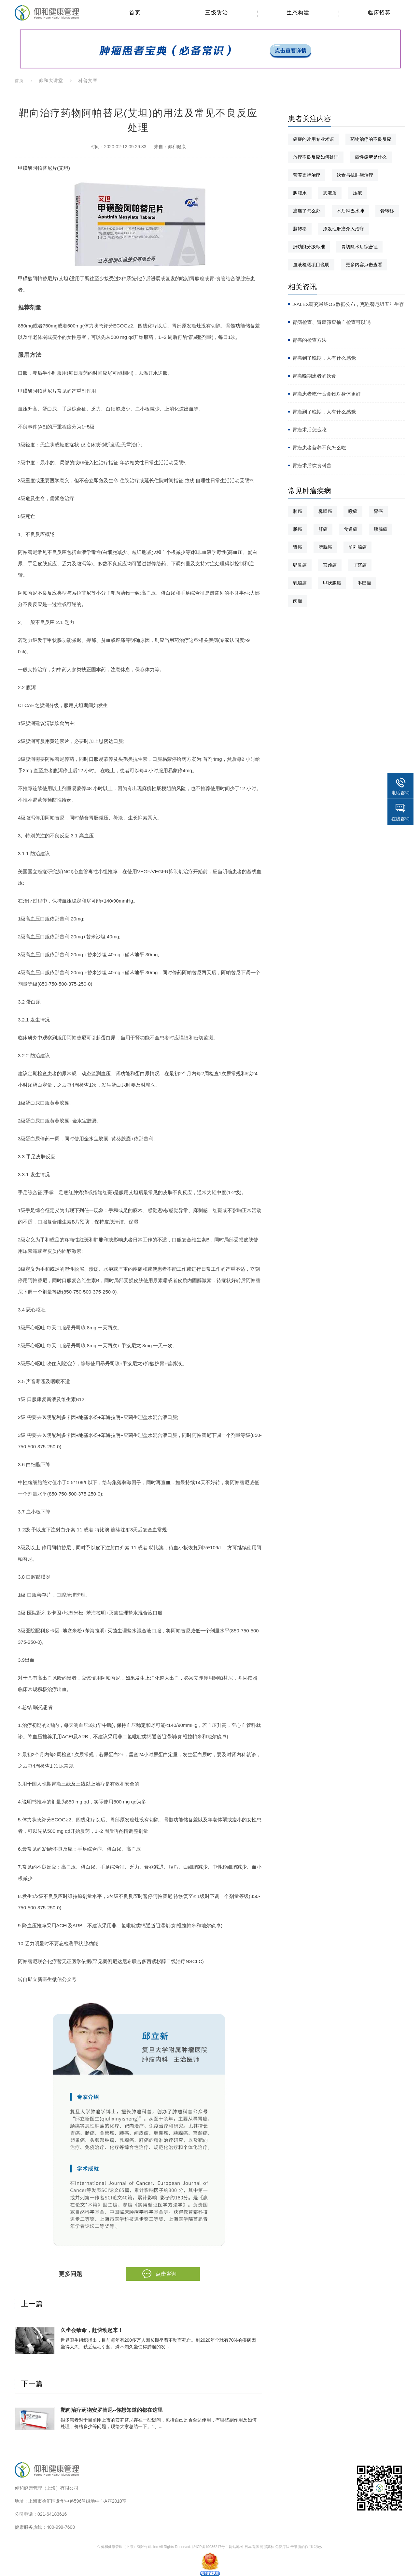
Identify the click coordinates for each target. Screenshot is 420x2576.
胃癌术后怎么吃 (309, 429)
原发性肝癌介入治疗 (343, 228)
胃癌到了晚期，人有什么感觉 (324, 358)
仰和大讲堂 (51, 80)
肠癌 (297, 529)
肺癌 (297, 511)
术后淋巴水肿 (350, 210)
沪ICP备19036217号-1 (210, 2547)
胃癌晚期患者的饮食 (314, 376)
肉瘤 (297, 600)
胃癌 (378, 511)
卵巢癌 (300, 565)
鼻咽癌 (325, 511)
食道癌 (350, 529)
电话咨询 (400, 792)
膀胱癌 (325, 547)
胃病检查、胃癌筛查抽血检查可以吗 (331, 322)
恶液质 (330, 192)
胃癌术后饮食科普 (311, 465)
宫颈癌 (330, 565)
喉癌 (352, 511)
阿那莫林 (267, 2547)
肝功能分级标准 (309, 246)
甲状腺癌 (332, 583)
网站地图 (236, 2547)
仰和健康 (177, 146)
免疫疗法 (282, 2547)
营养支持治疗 (306, 175)
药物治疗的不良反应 (370, 139)
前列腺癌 (357, 547)
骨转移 (387, 210)
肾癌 (297, 547)
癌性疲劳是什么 (371, 157)
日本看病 (252, 2547)
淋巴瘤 (364, 583)
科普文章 (88, 80)
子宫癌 (360, 565)
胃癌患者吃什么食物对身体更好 (326, 394)
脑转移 (300, 228)
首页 (19, 80)
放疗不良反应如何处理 (316, 157)
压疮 (357, 192)
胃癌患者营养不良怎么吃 (319, 447)
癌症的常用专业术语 (313, 139)
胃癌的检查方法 (309, 340)
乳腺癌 (300, 583)
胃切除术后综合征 (359, 246)
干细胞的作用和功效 (306, 2547)
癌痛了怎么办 (306, 210)
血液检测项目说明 (311, 264)
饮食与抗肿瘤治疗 (355, 175)
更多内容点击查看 (364, 264)
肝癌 (323, 529)
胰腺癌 (380, 529)
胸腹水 (300, 192)
